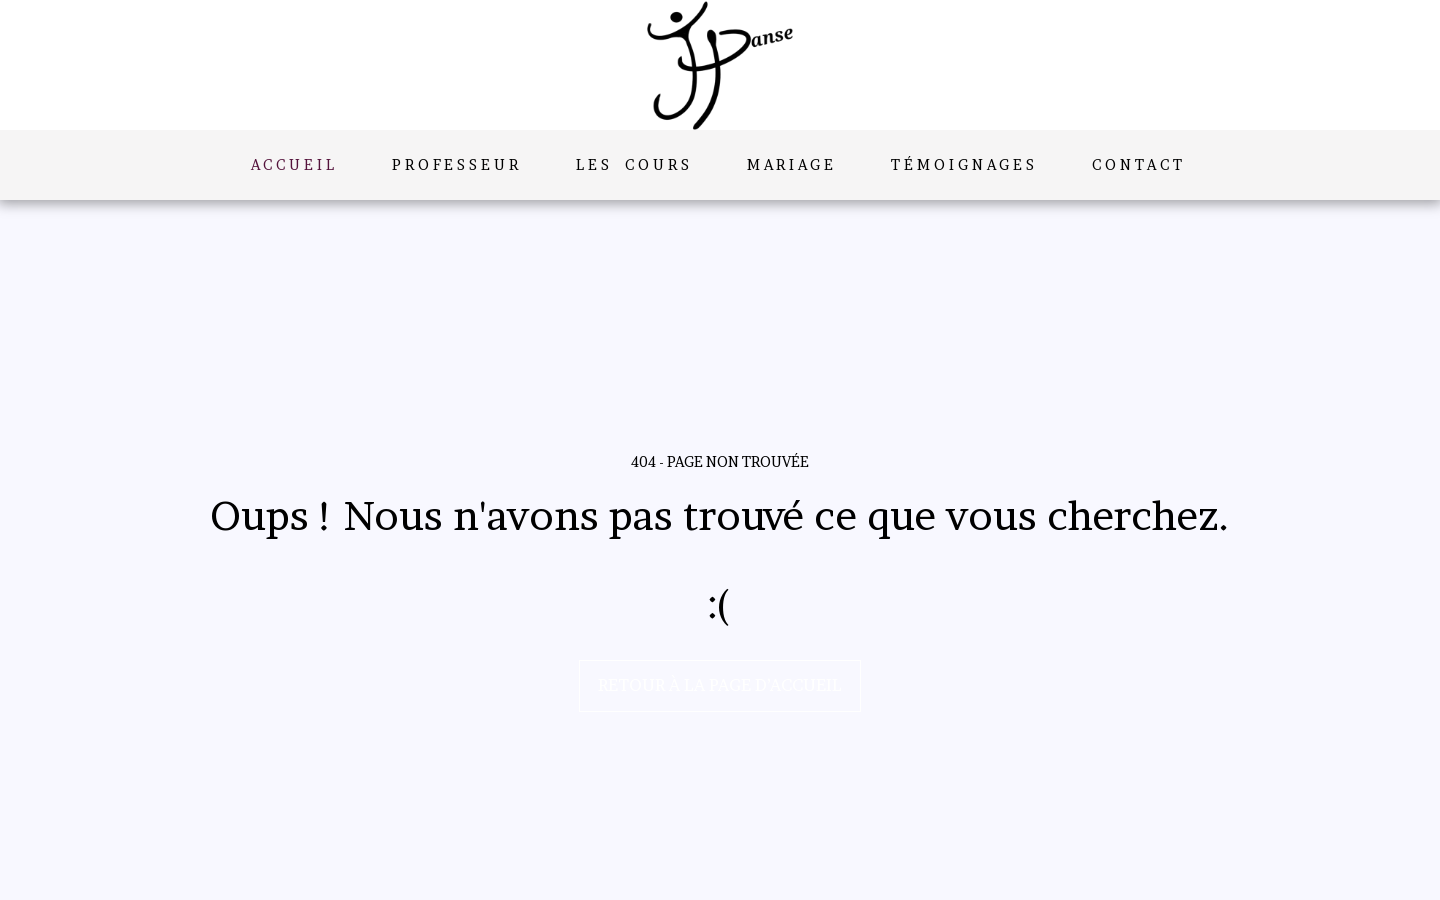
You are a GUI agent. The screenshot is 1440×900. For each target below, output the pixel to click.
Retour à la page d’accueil (720, 685)
